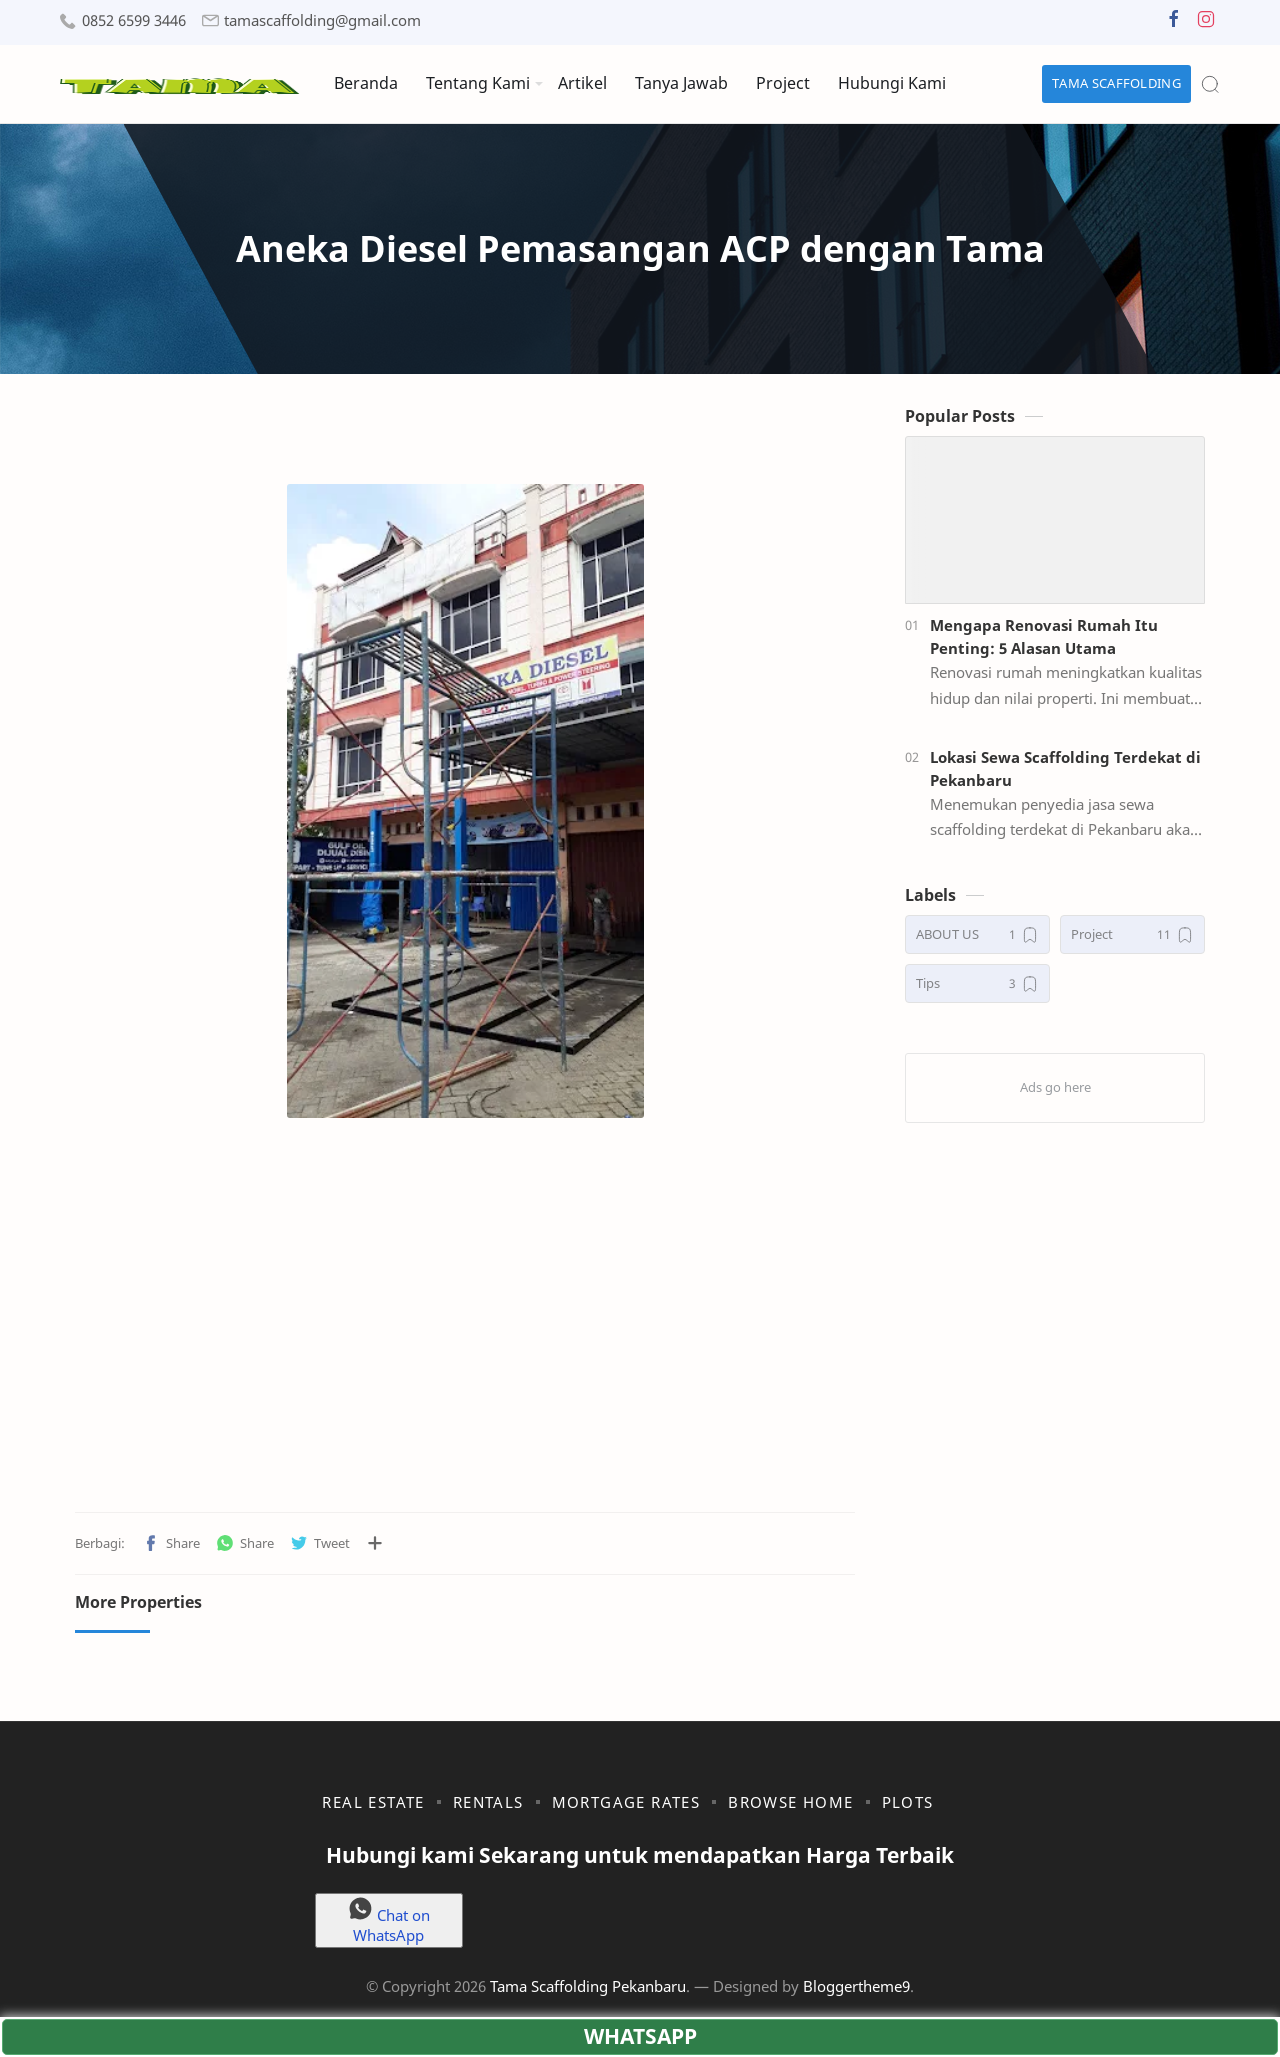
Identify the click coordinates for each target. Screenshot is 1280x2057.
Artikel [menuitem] (582, 83)
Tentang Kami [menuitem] (478, 83)
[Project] (1132, 934)
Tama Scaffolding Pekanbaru (588, 1986)
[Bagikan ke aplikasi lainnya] (375, 1543)
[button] (1174, 23)
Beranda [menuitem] (366, 83)
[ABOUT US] (977, 934)
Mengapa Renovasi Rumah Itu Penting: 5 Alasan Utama (1044, 636)
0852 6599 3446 (134, 20)
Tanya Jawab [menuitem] (681, 83)
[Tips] (977, 983)
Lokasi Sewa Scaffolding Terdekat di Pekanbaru (1065, 768)
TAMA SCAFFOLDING (1116, 83)
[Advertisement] (465, 1332)
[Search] (1210, 84)
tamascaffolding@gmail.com (322, 20)
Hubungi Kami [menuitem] (892, 83)
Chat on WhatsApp (389, 1920)
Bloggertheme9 (856, 1986)
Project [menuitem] (783, 83)
